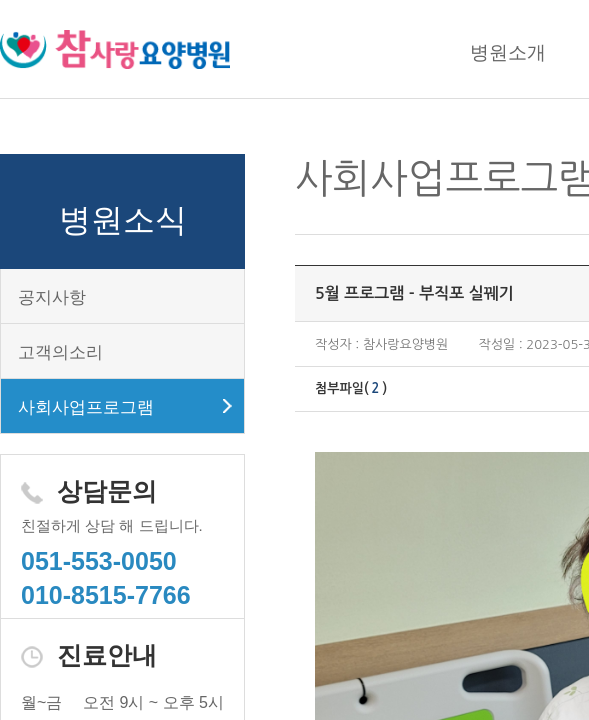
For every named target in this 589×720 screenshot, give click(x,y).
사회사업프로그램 (86, 407)
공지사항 (52, 297)
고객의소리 (60, 352)
